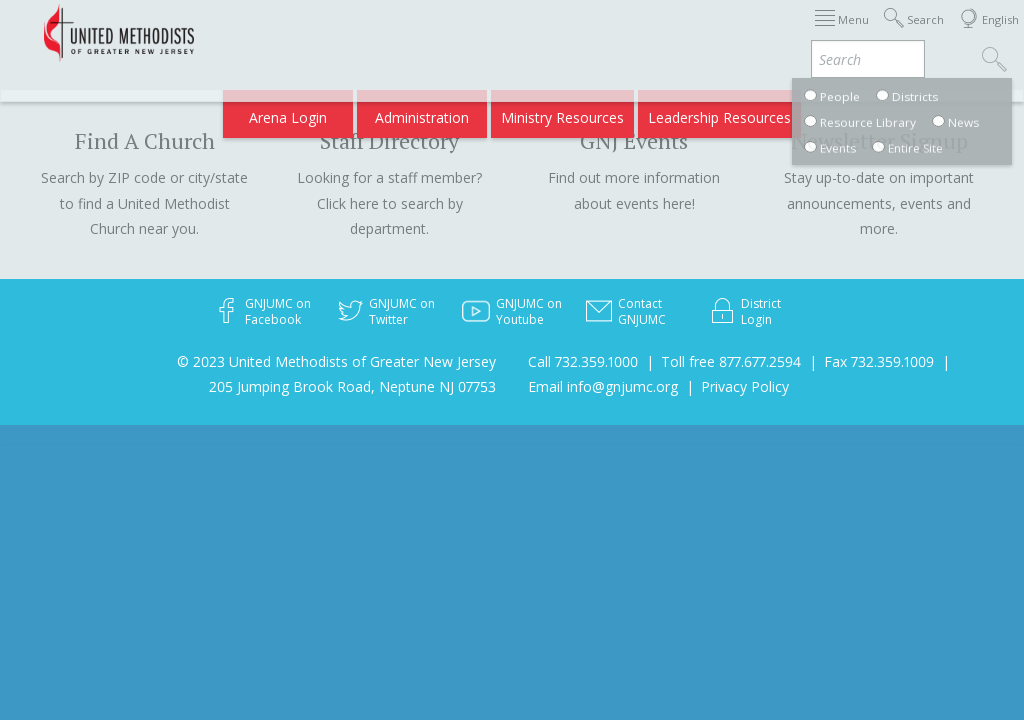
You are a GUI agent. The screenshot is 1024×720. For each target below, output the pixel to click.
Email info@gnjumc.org (603, 386)
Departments (840, 32)
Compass (852, 111)
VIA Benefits (764, 111)
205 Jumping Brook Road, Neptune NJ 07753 (352, 386)
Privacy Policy (745, 386)
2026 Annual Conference (318, 32)
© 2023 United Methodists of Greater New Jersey (336, 361)
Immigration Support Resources (519, 32)
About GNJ (674, 32)
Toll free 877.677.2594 (731, 361)
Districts (752, 32)
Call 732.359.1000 (583, 361)
